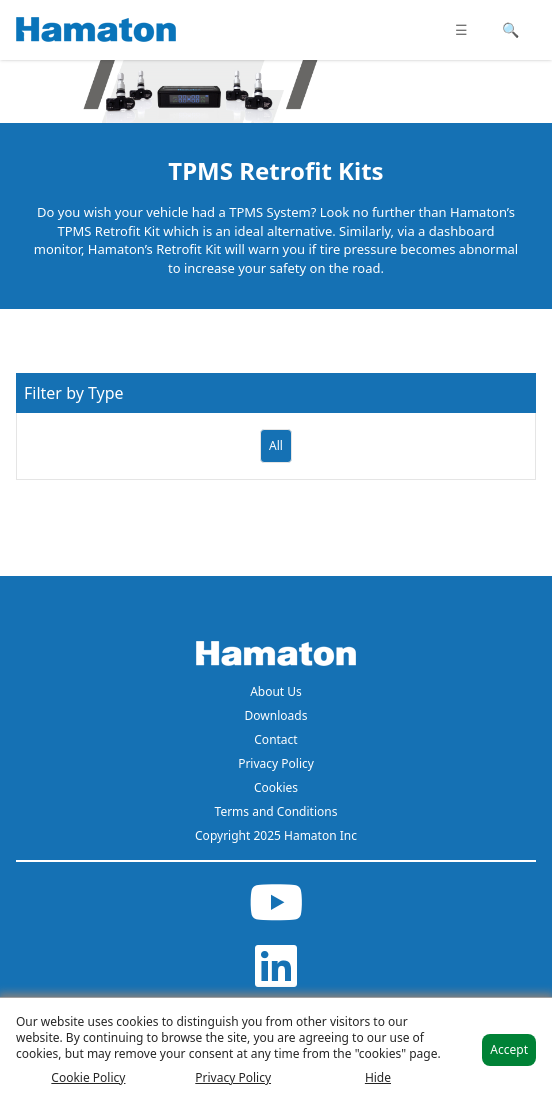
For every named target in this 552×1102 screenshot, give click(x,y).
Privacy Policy (276, 763)
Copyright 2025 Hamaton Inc (276, 835)
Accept (509, 1049)
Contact (275, 739)
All (276, 445)
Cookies (276, 787)
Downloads (276, 715)
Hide (378, 1078)
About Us (276, 691)
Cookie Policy (88, 1078)
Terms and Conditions (276, 811)
